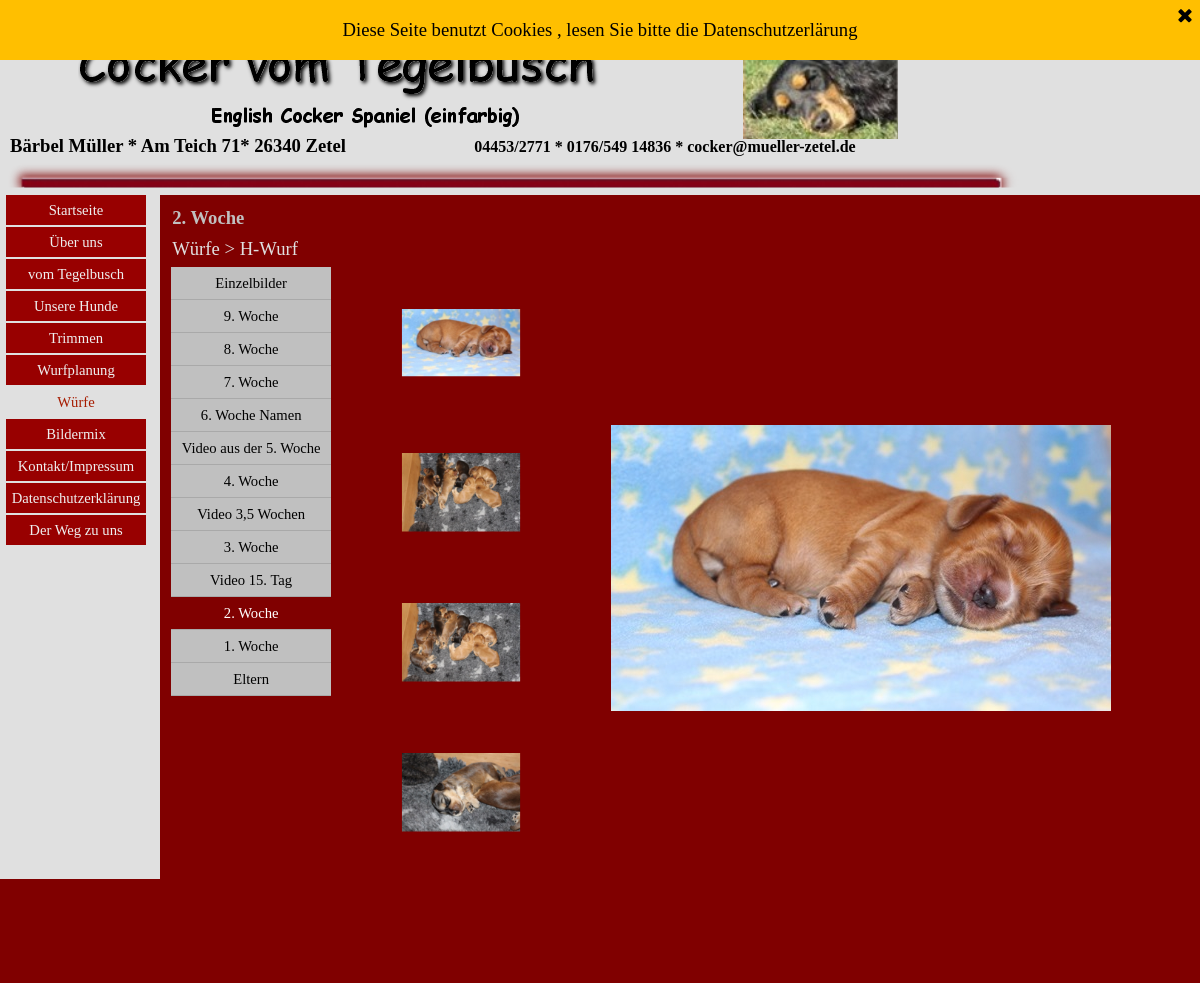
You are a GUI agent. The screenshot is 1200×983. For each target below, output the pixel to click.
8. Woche (251, 349)
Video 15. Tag (251, 580)
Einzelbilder (251, 283)
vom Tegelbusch (76, 274)
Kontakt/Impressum (76, 466)
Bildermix (75, 434)
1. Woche (251, 646)
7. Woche (251, 382)
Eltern (251, 679)
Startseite (76, 210)
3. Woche (251, 547)
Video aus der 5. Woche (251, 448)
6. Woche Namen (251, 415)
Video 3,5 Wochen (251, 514)
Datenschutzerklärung (76, 498)
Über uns (75, 242)
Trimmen (76, 338)
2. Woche (251, 613)
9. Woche (251, 316)
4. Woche (251, 481)
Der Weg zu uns (75, 530)
